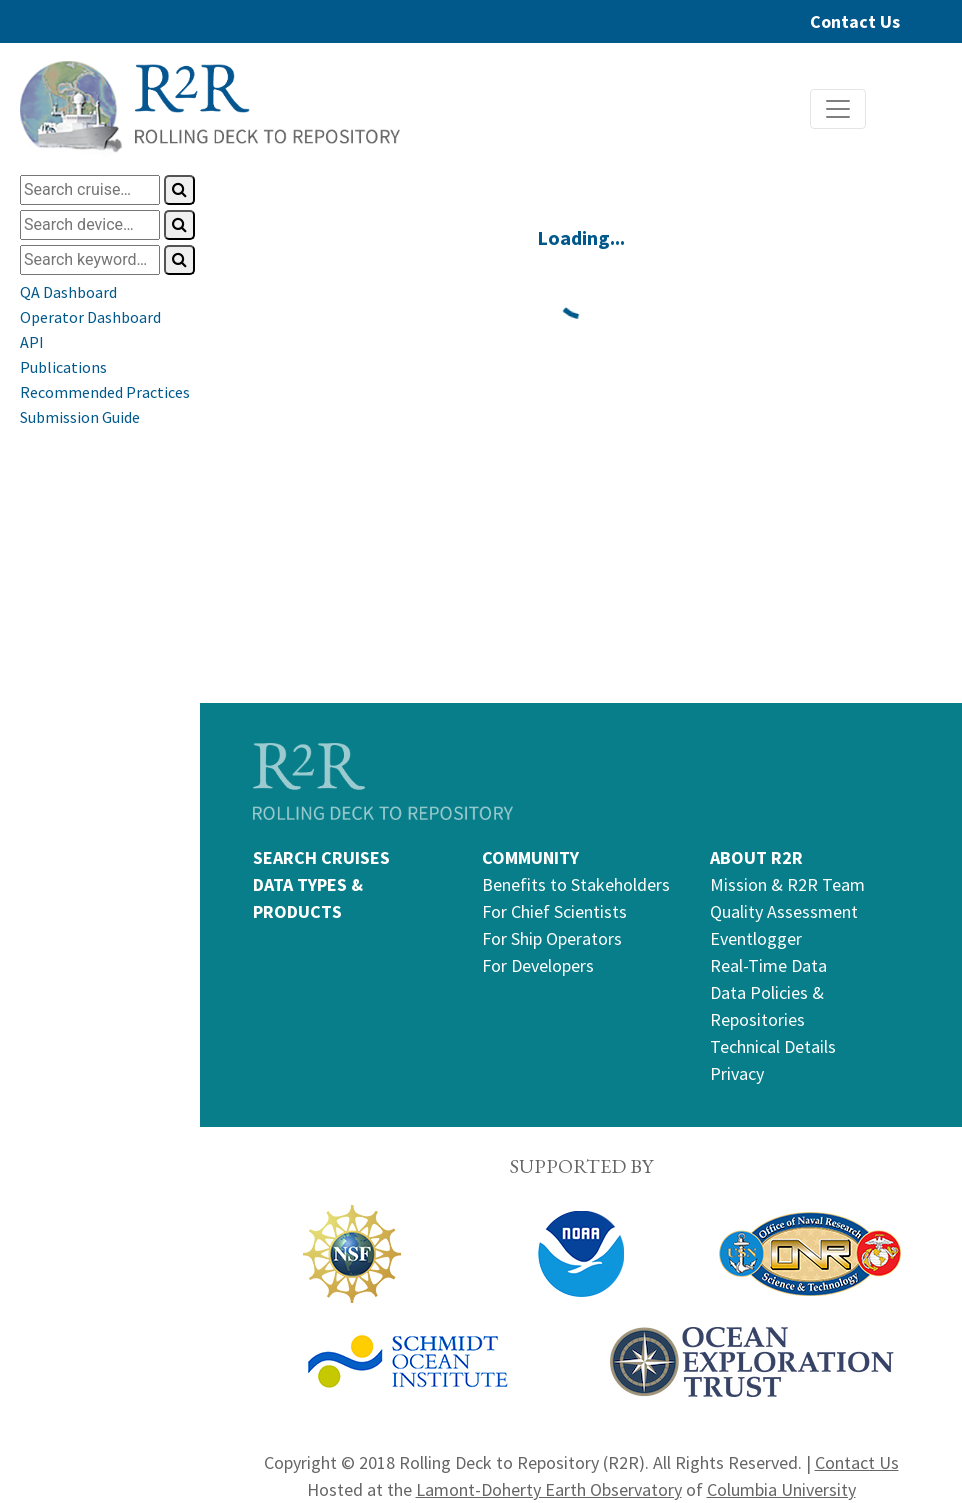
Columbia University (781, 1489)
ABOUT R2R (756, 857)
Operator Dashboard (90, 317)
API (32, 342)
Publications (63, 367)
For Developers (538, 965)
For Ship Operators (552, 938)
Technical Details (773, 1046)
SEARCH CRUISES (321, 857)
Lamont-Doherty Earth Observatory (549, 1489)
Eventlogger (756, 938)
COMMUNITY (530, 857)
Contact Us (855, 21)
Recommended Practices (105, 392)
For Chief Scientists (554, 911)
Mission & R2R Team (787, 884)
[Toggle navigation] (838, 109)
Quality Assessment (784, 911)
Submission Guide (80, 417)
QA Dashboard (68, 292)
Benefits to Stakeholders (576, 884)
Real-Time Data (768, 965)
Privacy (737, 1073)
